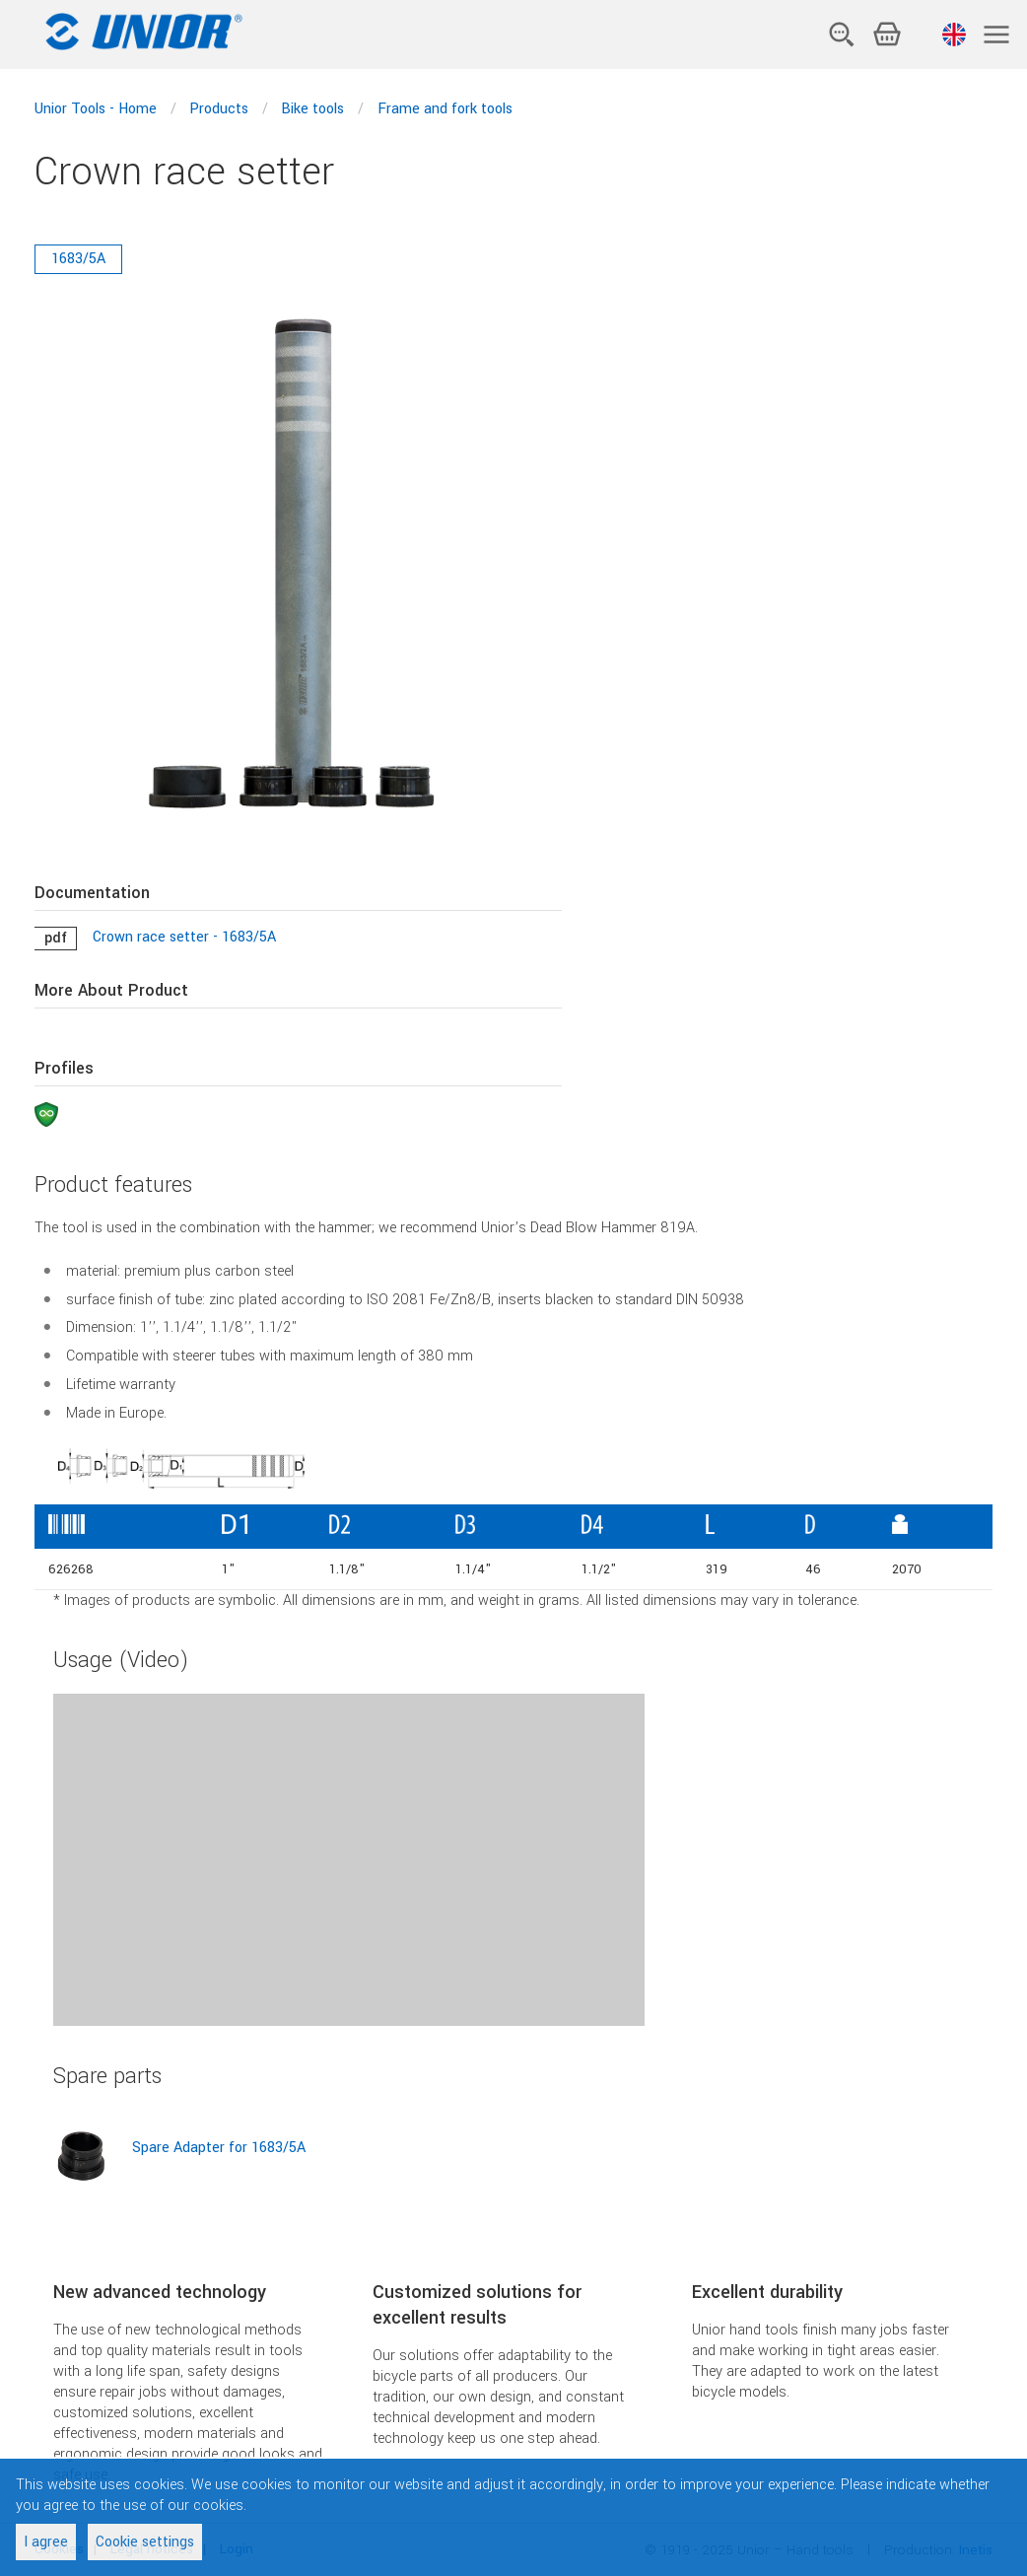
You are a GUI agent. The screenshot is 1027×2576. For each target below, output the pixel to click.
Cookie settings (145, 2542)
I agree (46, 2542)
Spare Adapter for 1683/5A (219, 2147)
